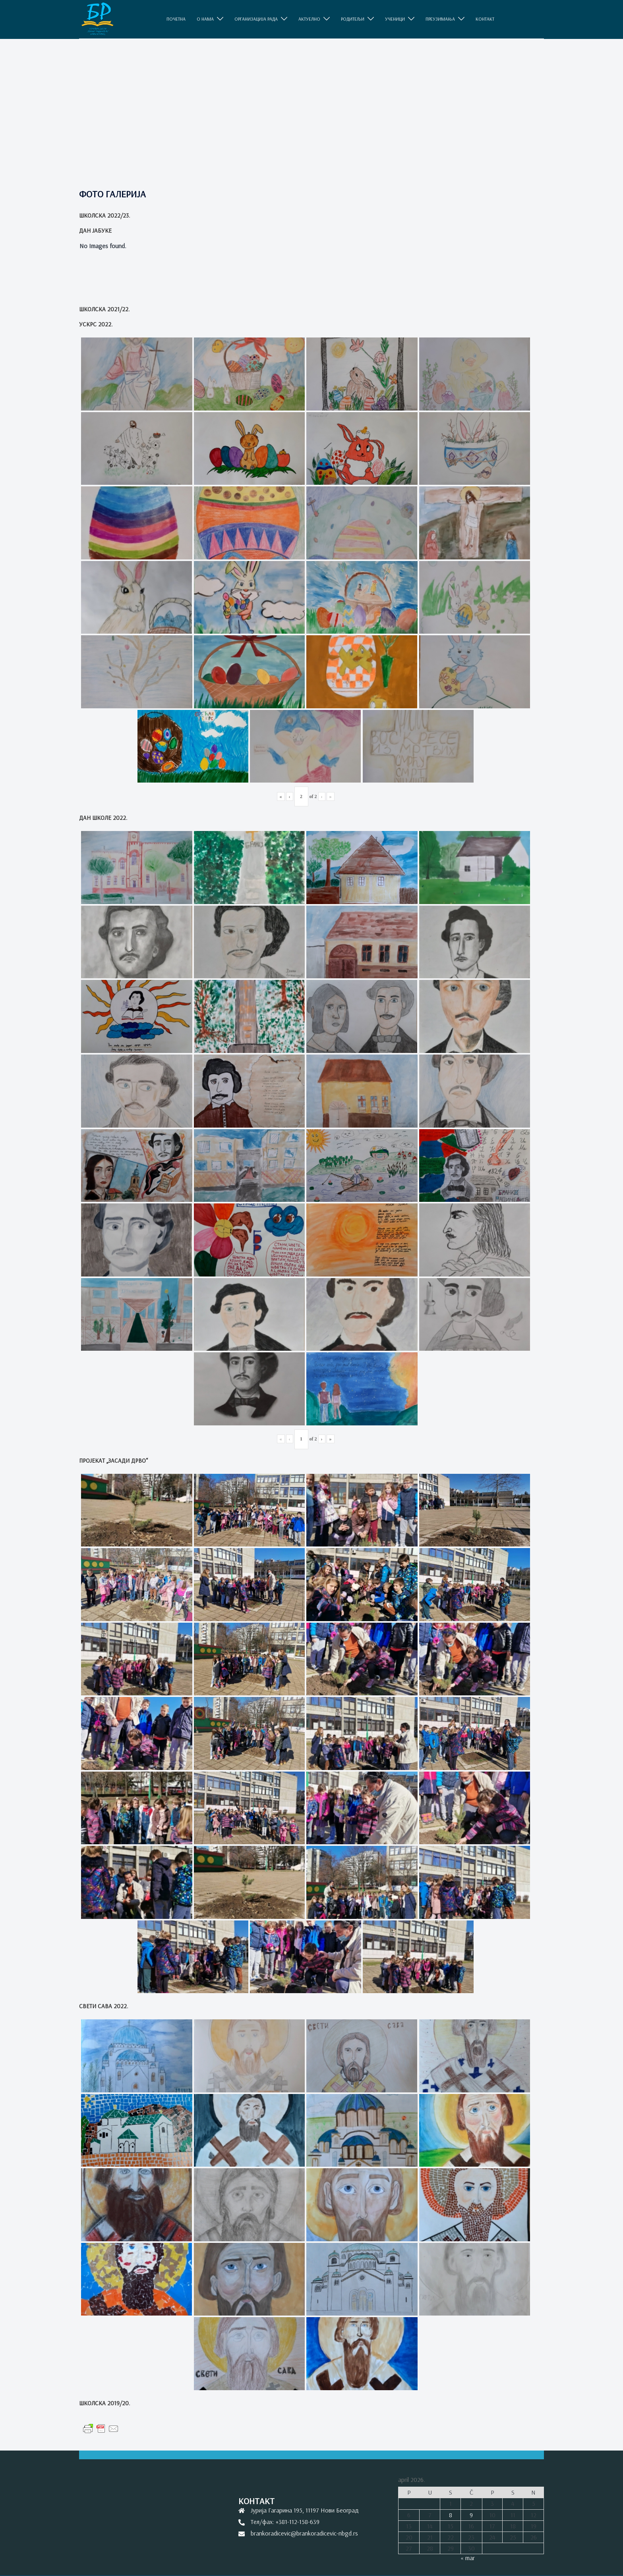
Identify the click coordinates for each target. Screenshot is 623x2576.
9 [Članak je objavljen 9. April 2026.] (471, 2515)
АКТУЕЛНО (309, 19)
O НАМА (205, 19)
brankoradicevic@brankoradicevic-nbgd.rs (304, 2533)
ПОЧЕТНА (176, 19)
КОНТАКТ (485, 19)
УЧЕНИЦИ (395, 19)
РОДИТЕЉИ (352, 19)
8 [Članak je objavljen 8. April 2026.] (450, 2515)
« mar (467, 2558)
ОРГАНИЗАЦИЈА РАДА (256, 19)
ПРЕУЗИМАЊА (440, 19)
